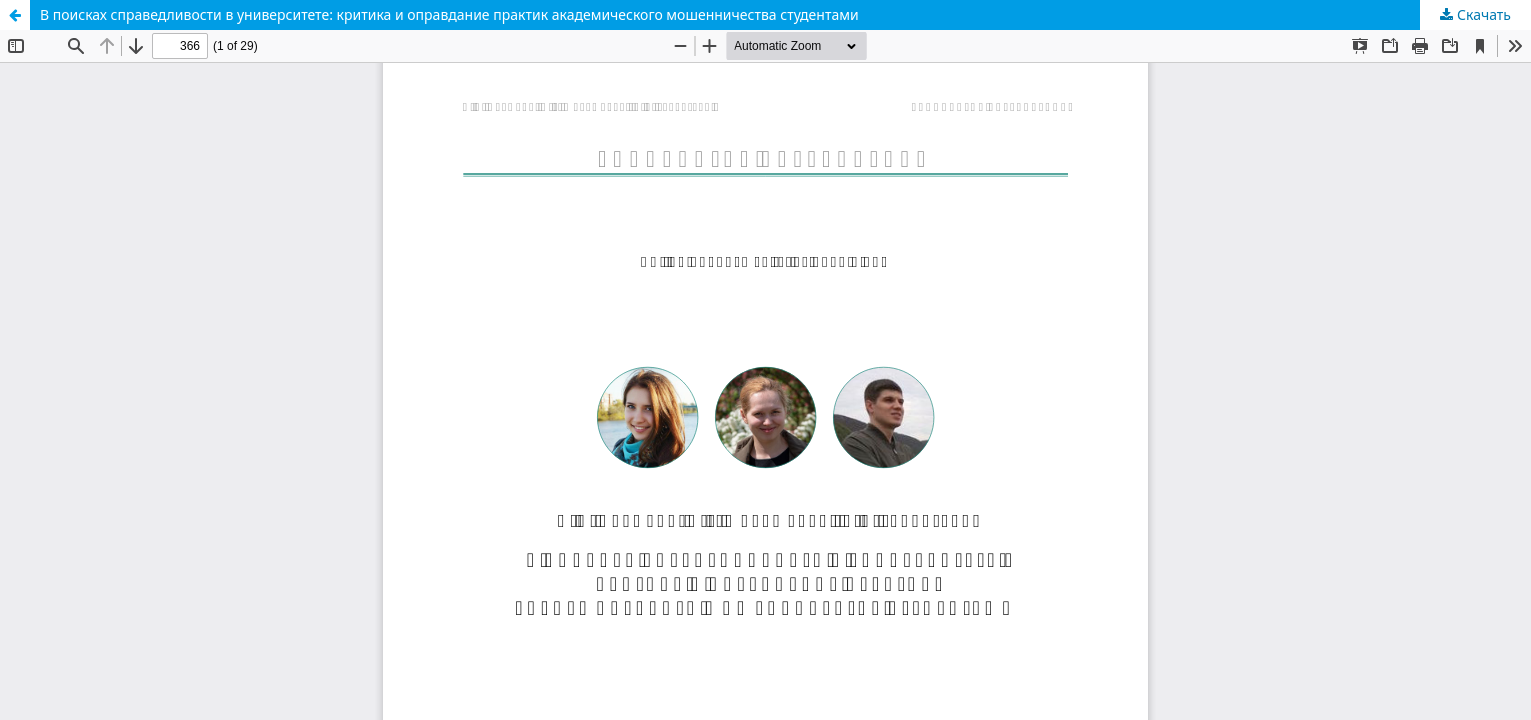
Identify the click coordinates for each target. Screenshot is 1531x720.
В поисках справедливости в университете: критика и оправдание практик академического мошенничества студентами (449, 14)
